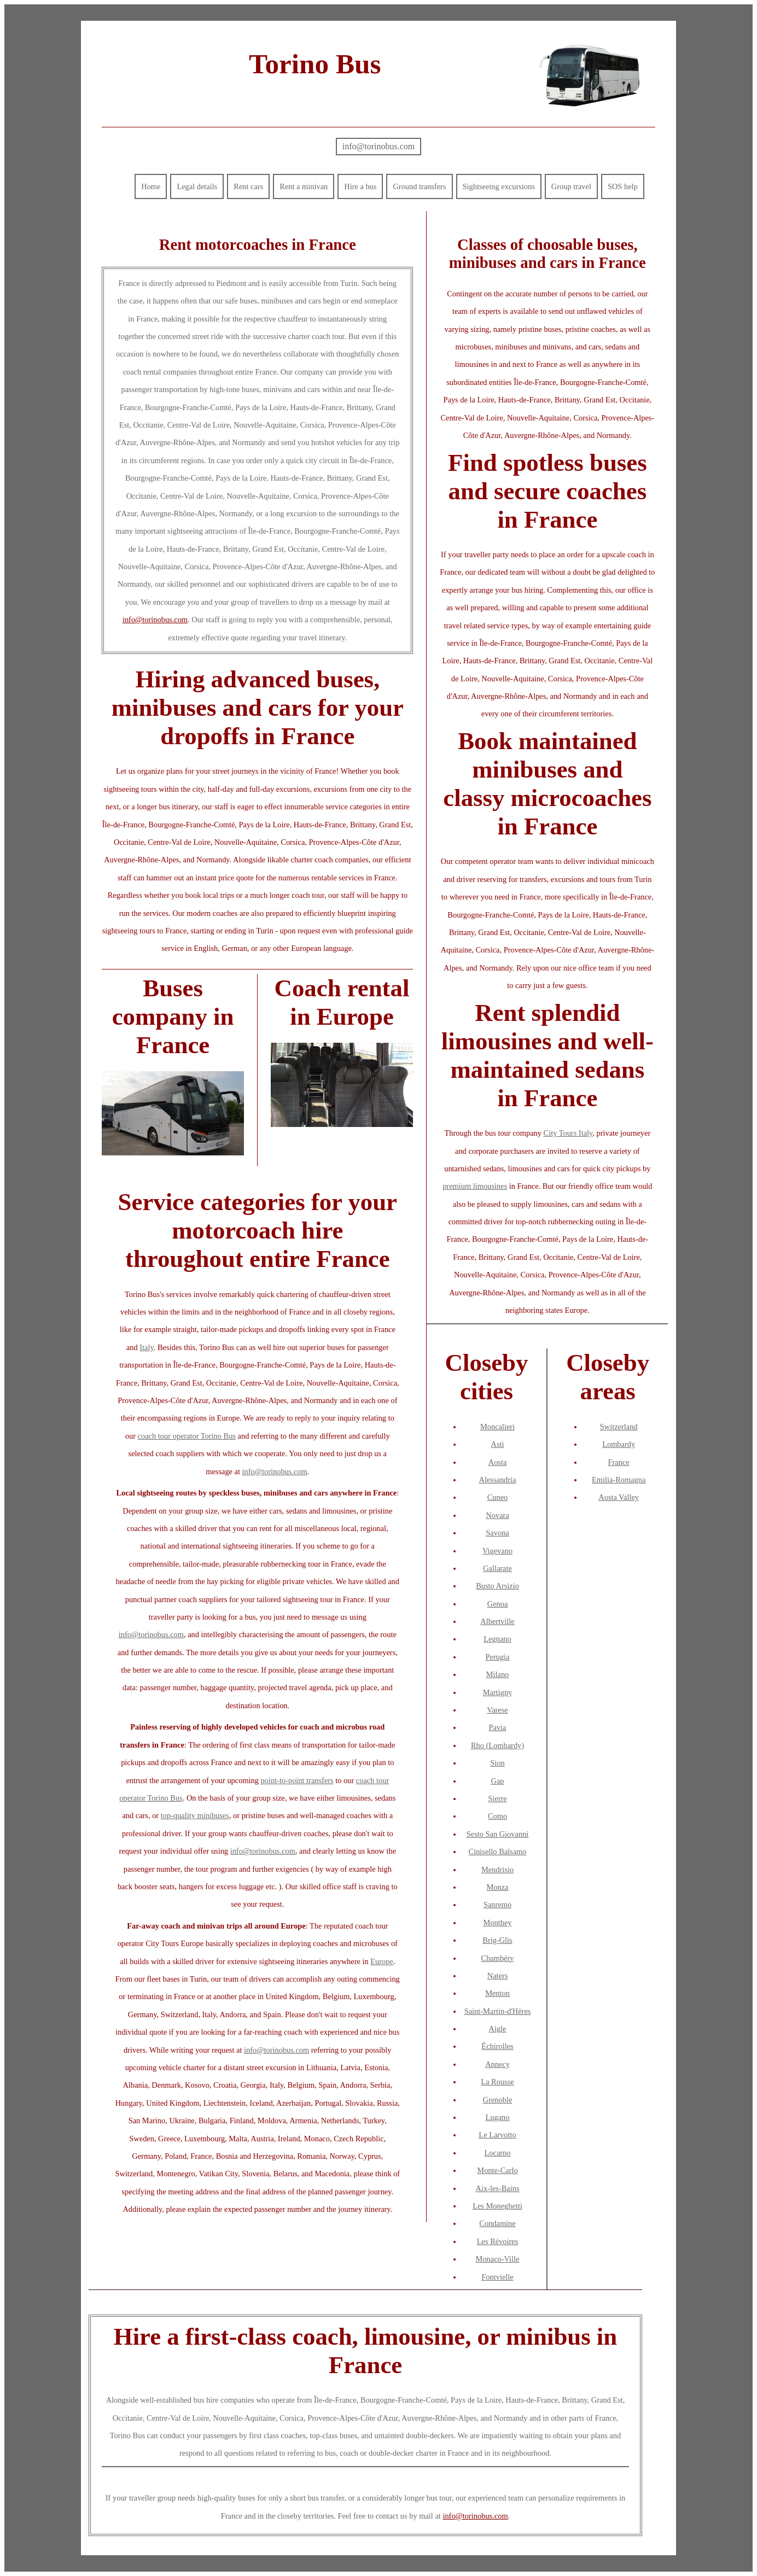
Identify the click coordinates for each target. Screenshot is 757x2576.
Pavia (497, 1727)
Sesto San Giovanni (498, 1834)
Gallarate (497, 1568)
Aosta (497, 1462)
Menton (497, 1993)
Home (150, 186)
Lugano (498, 2117)
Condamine (497, 2223)
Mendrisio (497, 1869)
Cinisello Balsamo (498, 1851)
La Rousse (497, 2081)
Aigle (497, 2028)
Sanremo (497, 1904)
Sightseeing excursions (499, 186)
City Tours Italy (568, 1133)
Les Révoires (498, 2241)
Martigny (498, 1692)
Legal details (197, 186)
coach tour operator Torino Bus (187, 1436)
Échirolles (497, 2046)
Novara (497, 1515)
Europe (381, 1961)
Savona (497, 1532)
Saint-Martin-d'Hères (497, 2011)
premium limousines (474, 1186)
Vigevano (497, 1550)
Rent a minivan (303, 186)
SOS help (623, 186)
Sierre (497, 1798)
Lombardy (618, 1444)
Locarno (498, 2152)
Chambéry (497, 1958)
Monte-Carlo (497, 2170)
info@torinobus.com (378, 146)
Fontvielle (497, 2277)
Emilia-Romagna (618, 1479)
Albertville (497, 1621)
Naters (497, 1975)
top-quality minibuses (195, 1815)
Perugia (498, 1656)
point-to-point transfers (297, 1780)
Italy (146, 1347)
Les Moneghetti (497, 2205)
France (619, 1462)
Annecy (497, 2064)
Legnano (497, 1638)
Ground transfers (419, 186)
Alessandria (497, 1479)
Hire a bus (360, 186)
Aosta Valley (618, 1497)
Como (497, 1816)
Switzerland (619, 1426)
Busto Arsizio (497, 1585)
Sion (497, 1763)
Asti (497, 1444)
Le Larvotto (497, 2134)
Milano (497, 1674)
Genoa (497, 1603)
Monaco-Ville (498, 2258)
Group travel (571, 186)
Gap (497, 1781)
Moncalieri (497, 1426)
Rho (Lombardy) (497, 1745)
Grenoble (498, 2099)
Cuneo (497, 1497)
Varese (497, 1709)
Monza (498, 1887)
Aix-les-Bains (498, 2188)
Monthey (498, 1922)
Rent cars (248, 186)
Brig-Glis (497, 1940)
